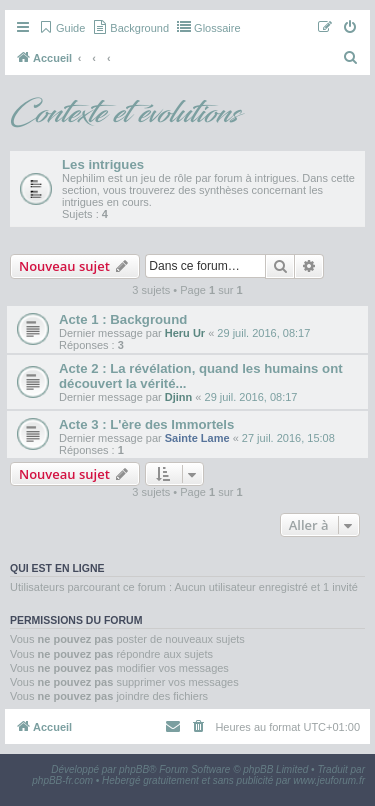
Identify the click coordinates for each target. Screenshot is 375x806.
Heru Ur (185, 333)
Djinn (179, 397)
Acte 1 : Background (123, 319)
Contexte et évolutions (124, 114)
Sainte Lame (197, 438)
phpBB (134, 769)
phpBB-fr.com (62, 780)
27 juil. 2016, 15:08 (288, 438)
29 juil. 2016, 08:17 (263, 333)
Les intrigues (103, 164)
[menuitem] (61, 28)
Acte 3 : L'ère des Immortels (146, 424)
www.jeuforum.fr (329, 780)
